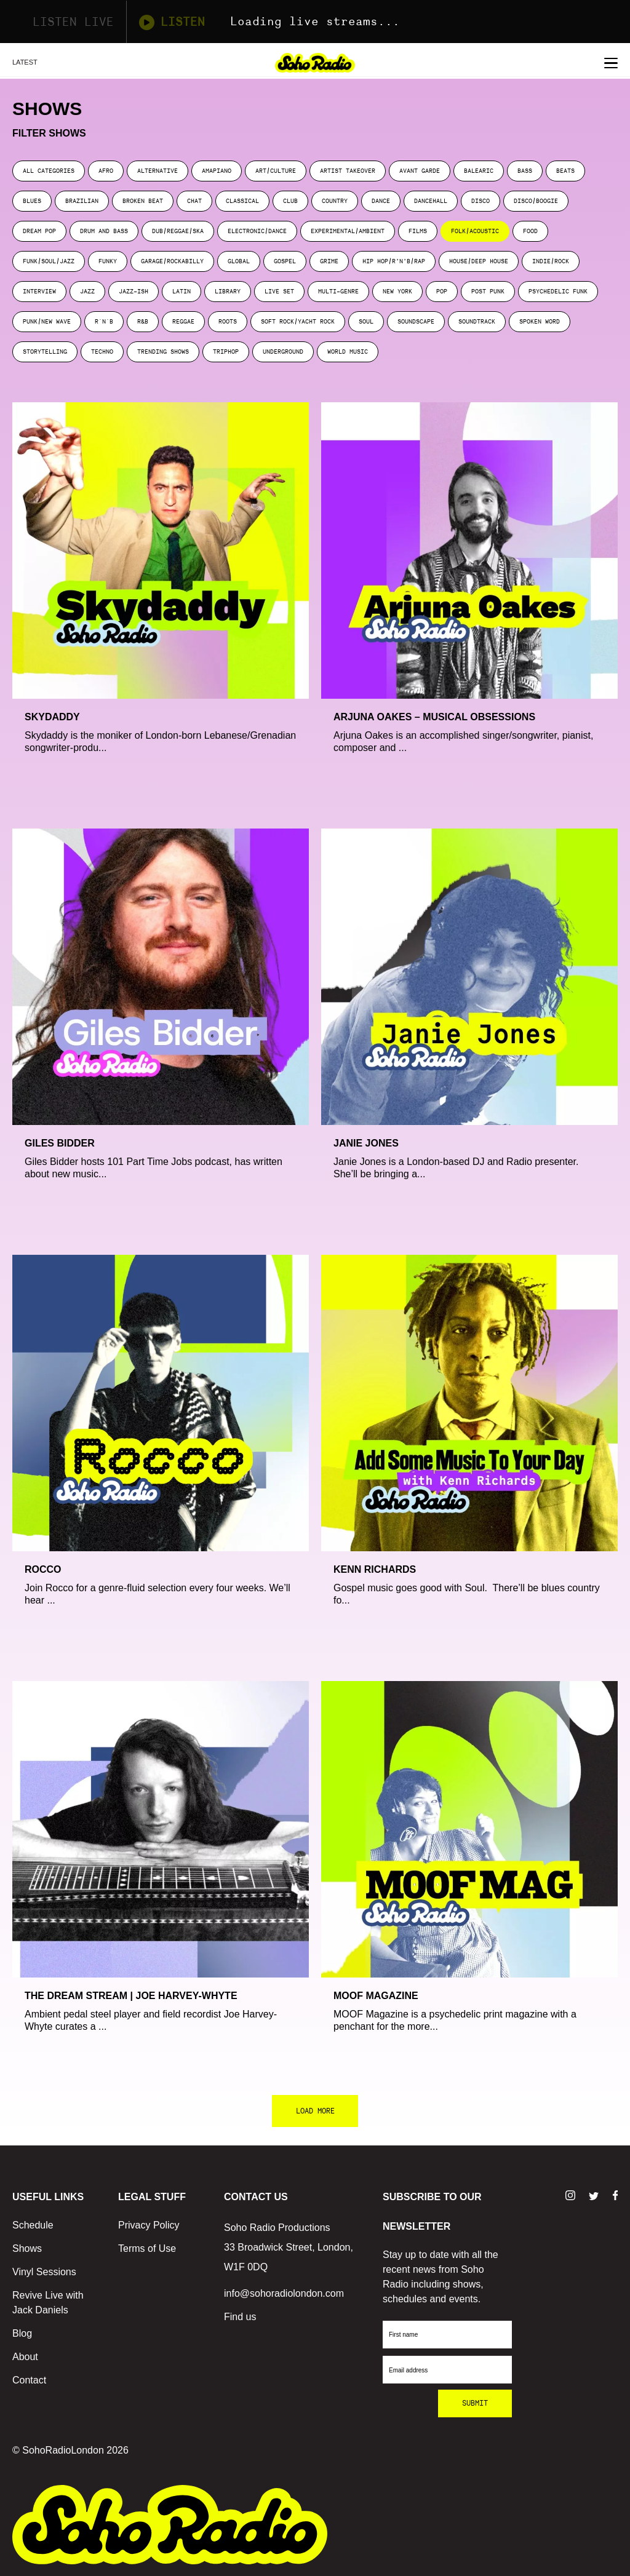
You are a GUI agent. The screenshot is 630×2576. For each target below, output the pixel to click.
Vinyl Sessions (44, 2272)
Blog (22, 2333)
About (25, 2356)
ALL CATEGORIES (48, 171)
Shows (27, 2248)
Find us (240, 2317)
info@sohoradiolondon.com (284, 2293)
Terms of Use (147, 2248)
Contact (29, 2380)
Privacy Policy (149, 2225)
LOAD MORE (315, 2111)
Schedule (33, 2225)
